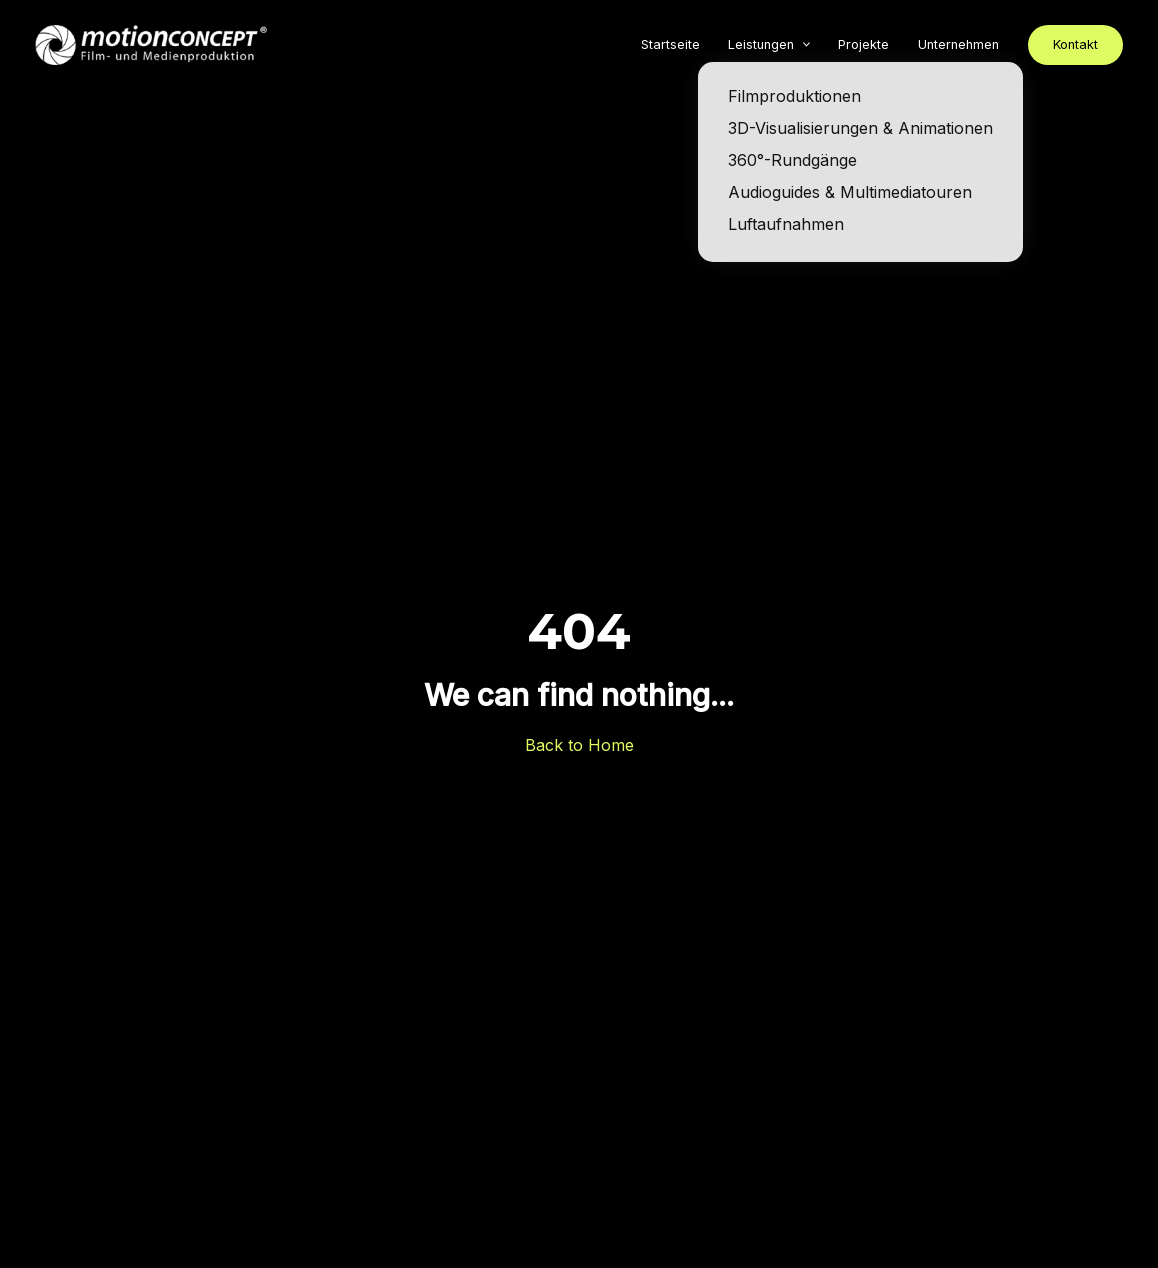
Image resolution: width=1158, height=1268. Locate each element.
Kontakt (1075, 44)
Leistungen (761, 44)
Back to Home (579, 745)
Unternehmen (958, 44)
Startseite (670, 44)
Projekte (863, 44)
